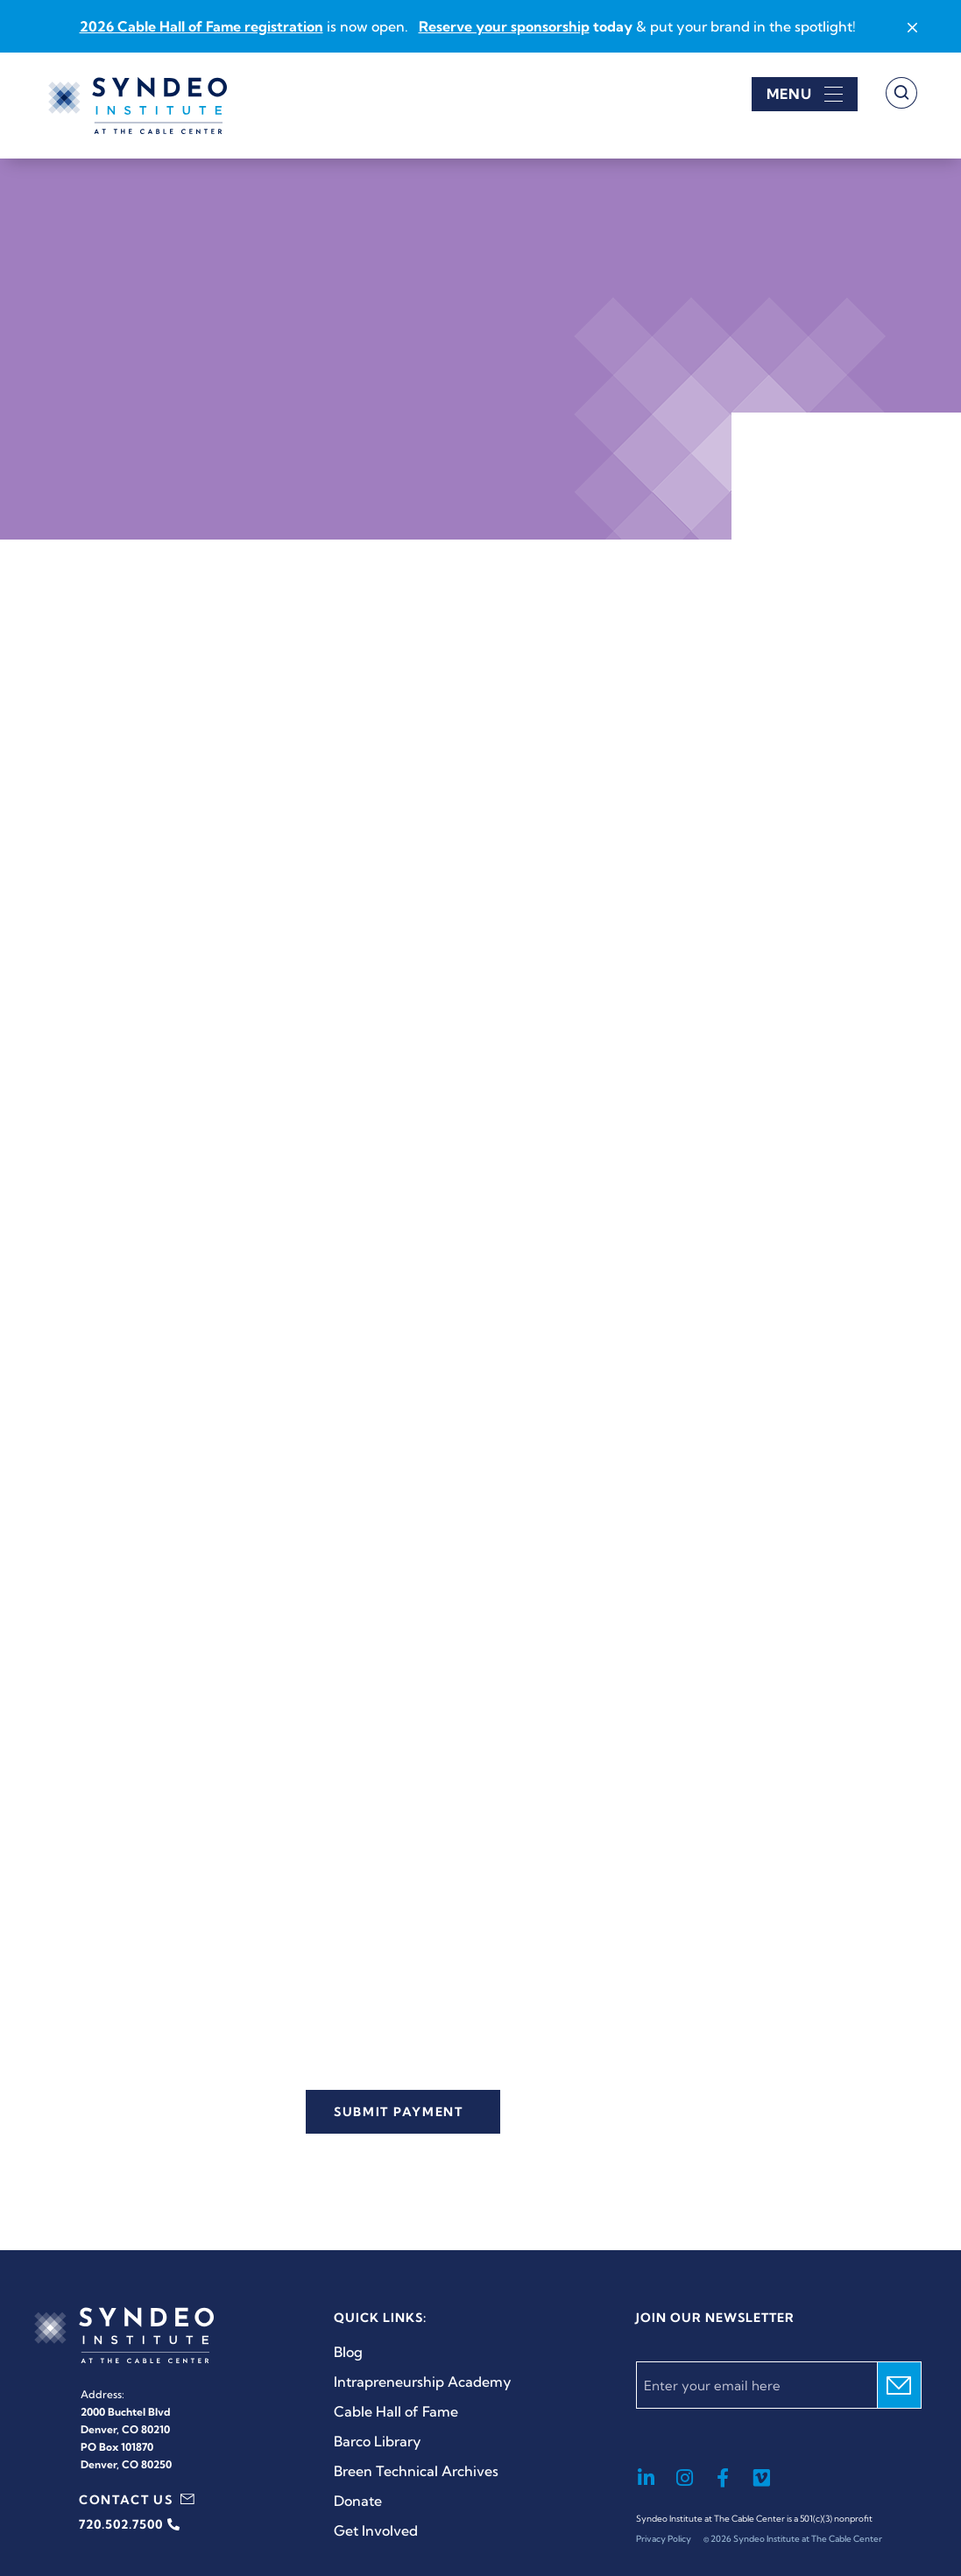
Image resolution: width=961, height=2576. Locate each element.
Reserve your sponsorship (504, 26)
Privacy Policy (663, 2538)
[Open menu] (805, 94)
